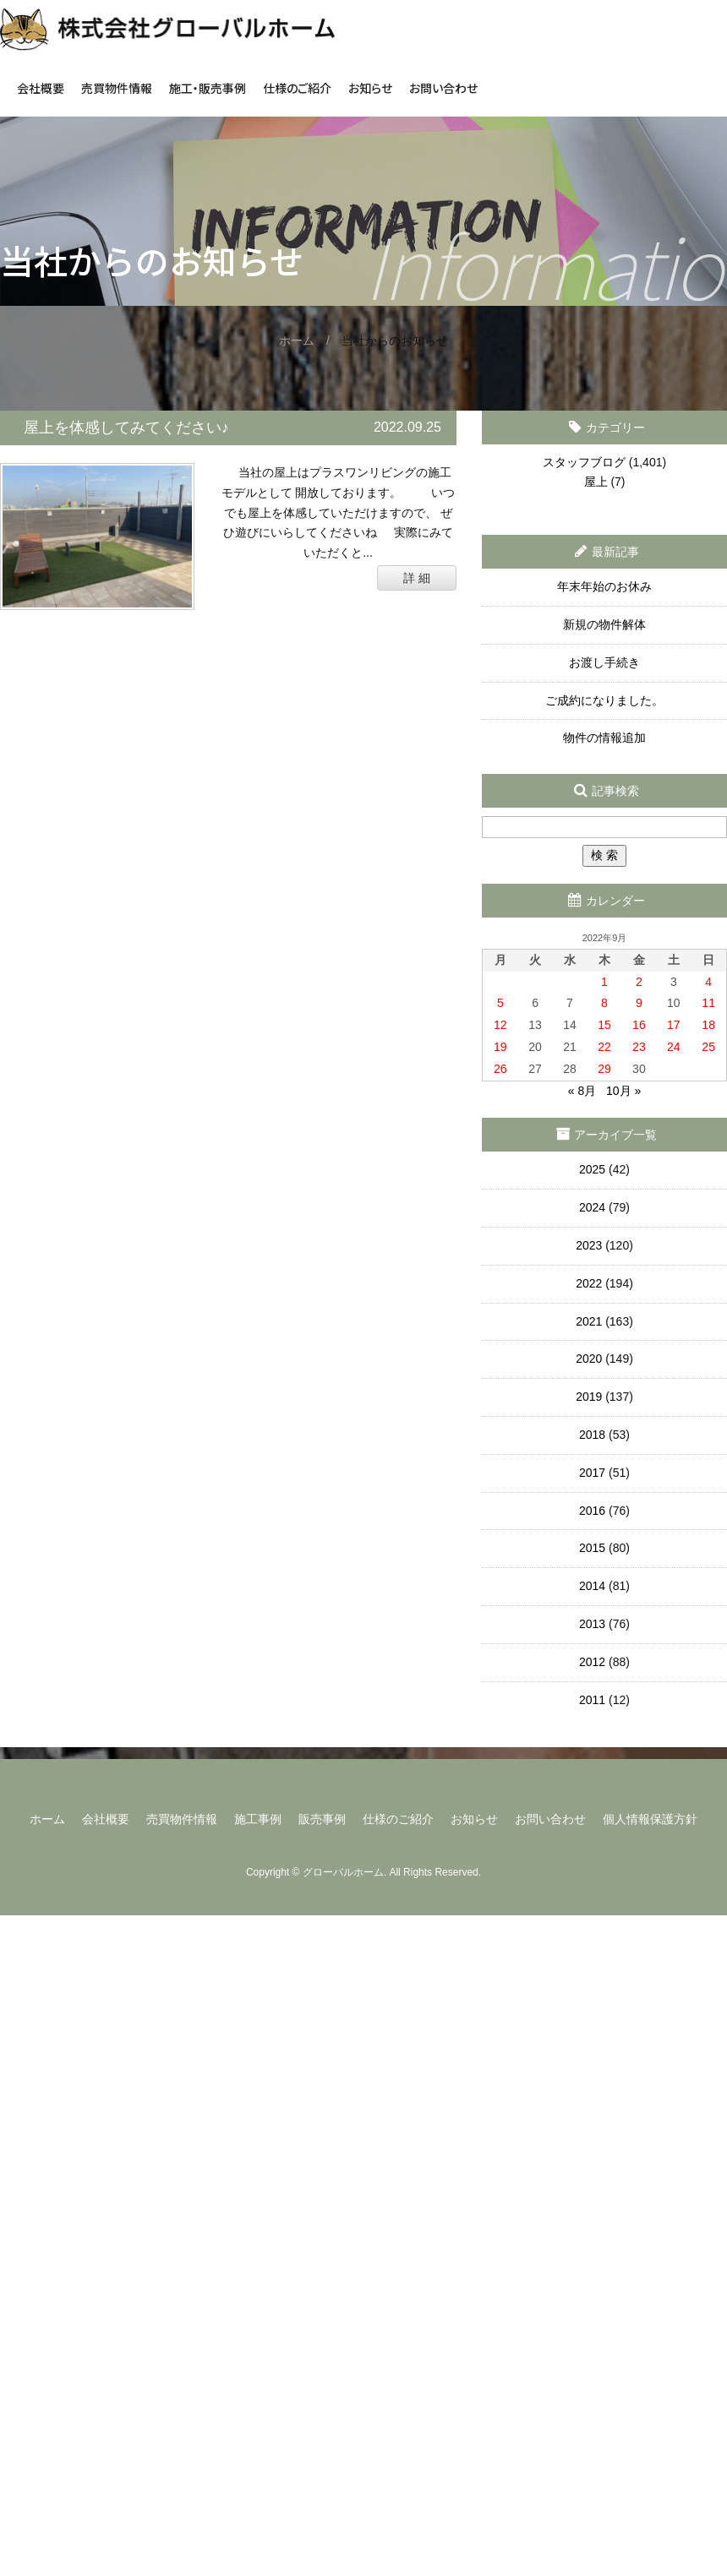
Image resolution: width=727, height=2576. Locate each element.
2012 (592, 1662)
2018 (592, 1434)
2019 (589, 1396)
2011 (592, 1700)
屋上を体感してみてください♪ (126, 427)
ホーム (47, 1819)
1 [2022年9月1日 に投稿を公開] (604, 981)
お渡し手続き (604, 662)
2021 (589, 1321)
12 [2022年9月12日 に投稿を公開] (500, 1025)
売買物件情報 (116, 87)
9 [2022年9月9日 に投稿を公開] (639, 1003)
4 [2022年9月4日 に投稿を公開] (708, 981)
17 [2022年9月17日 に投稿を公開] (674, 1025)
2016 (592, 1510)
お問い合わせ (443, 87)
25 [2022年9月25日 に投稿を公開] (708, 1047)
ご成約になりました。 (604, 700)
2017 (592, 1472)
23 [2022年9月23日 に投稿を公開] (639, 1047)
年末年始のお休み (604, 586)
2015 (592, 1548)
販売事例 (322, 1819)
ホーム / (310, 340)
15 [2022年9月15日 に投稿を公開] (604, 1025)
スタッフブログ (584, 462)
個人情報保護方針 (650, 1819)
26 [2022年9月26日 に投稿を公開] (500, 1069)
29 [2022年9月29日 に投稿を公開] (604, 1069)
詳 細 (416, 578)
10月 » (623, 1090)
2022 (589, 1283)
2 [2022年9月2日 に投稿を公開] (639, 981)
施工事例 (258, 1819)
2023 (589, 1245)
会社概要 (40, 87)
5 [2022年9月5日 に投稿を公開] (500, 1003)
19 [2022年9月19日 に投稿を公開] (500, 1047)
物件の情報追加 (604, 737)
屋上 (596, 481)
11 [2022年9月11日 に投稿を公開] (708, 1003)
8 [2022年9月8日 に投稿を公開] (604, 1003)
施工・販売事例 (207, 87)
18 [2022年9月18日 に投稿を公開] (708, 1025)
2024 (592, 1207)
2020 (589, 1358)
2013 (592, 1624)
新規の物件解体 (604, 624)
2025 (592, 1169)
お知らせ (370, 87)
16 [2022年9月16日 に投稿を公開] (639, 1025)
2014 (592, 1586)
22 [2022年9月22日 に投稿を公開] (604, 1047)
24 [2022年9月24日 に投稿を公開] (674, 1047)
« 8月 (582, 1090)
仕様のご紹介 (297, 87)
